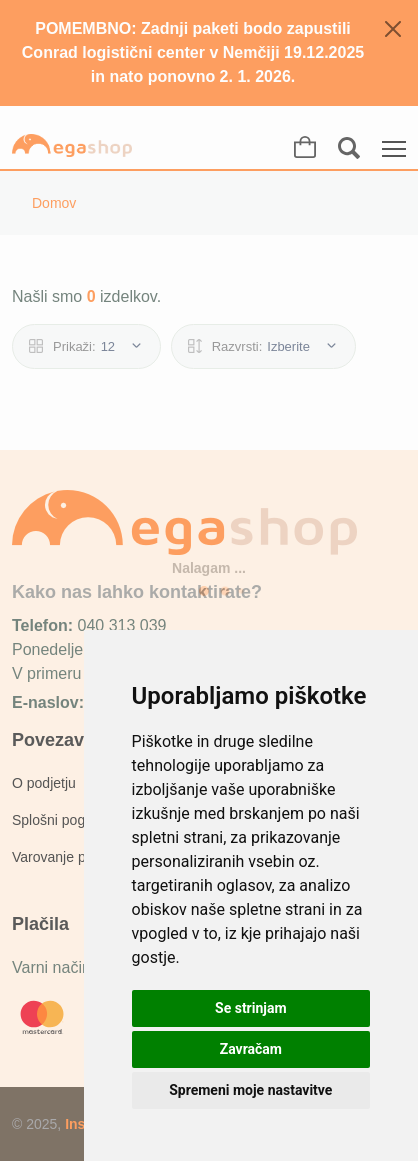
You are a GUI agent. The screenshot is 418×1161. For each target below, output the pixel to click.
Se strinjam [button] (251, 1008)
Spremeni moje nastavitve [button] (250, 1090)
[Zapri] (393, 29)
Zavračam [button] (251, 1049)
